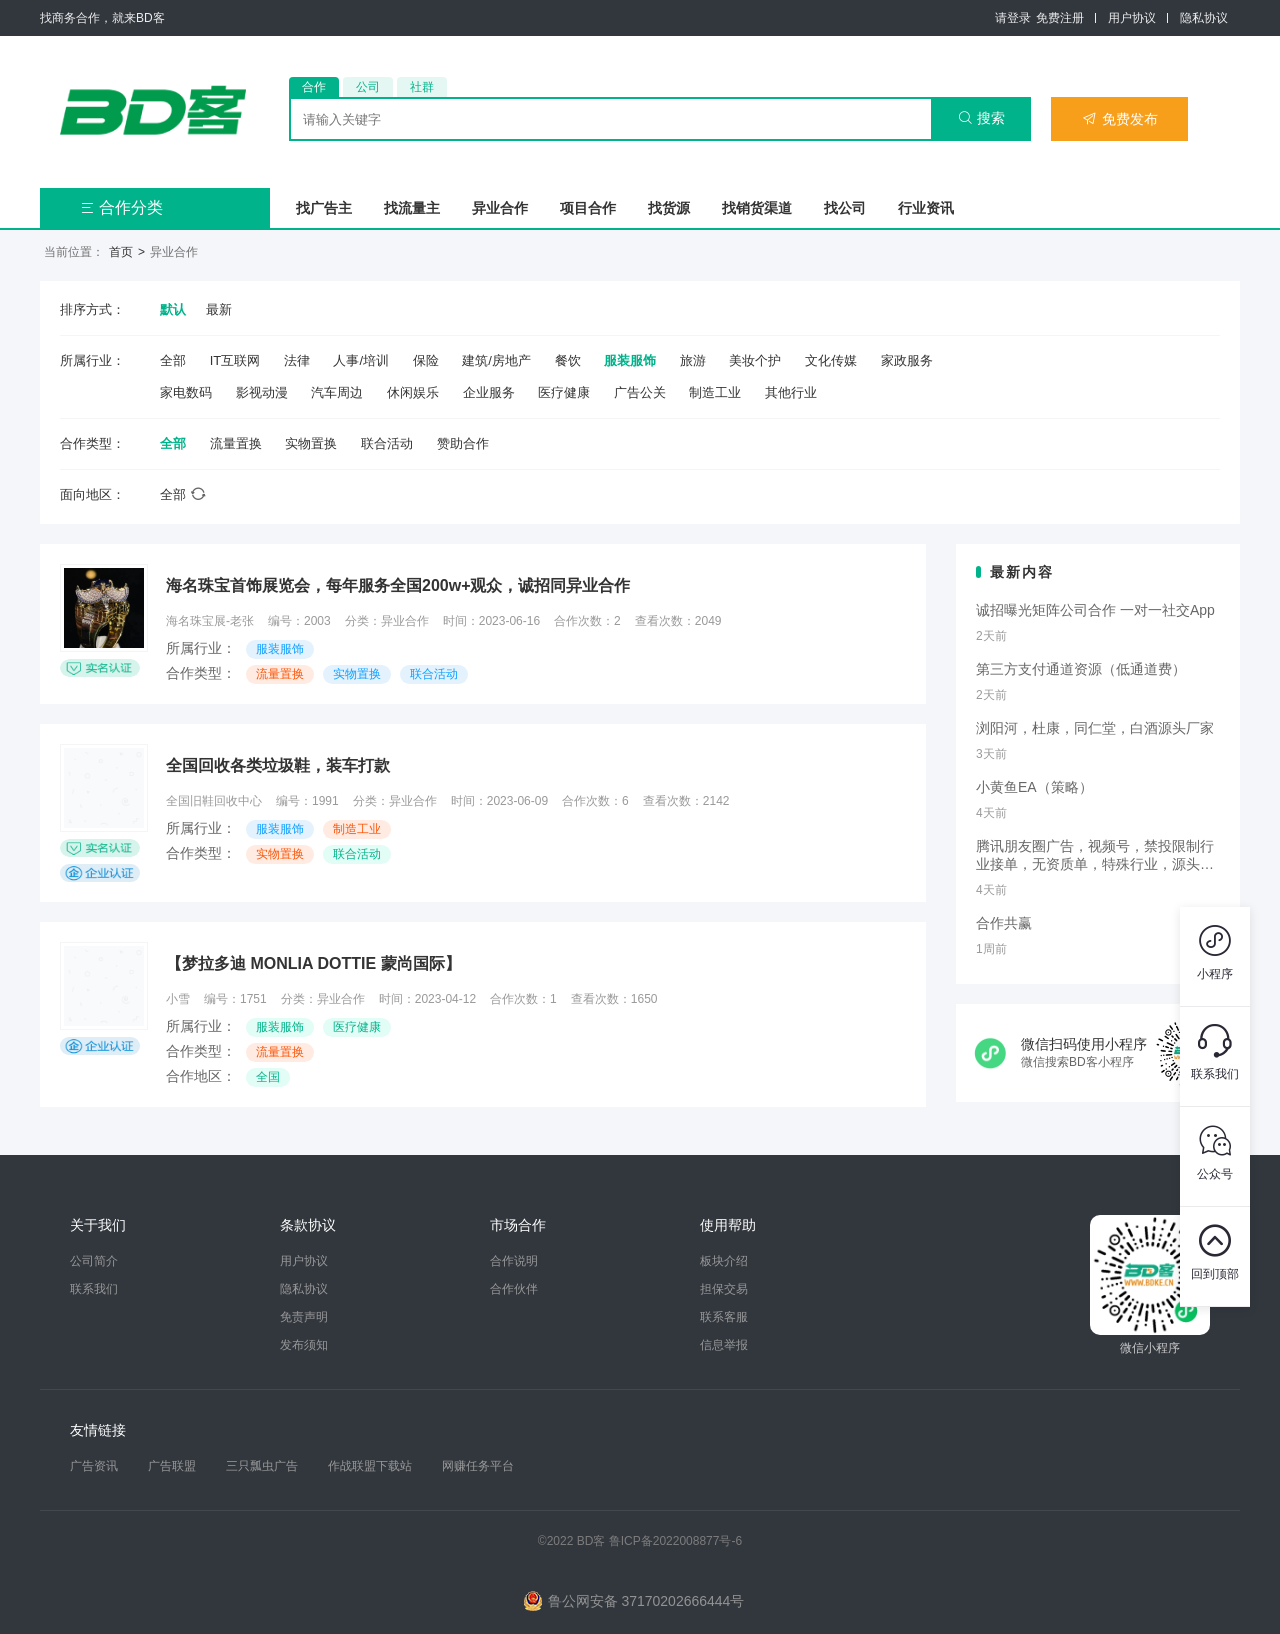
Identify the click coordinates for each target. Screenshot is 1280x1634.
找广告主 (324, 208)
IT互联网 (235, 360)
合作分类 (121, 207)
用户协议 (1132, 18)
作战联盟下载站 (370, 1466)
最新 (219, 309)
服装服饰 (630, 360)
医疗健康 (564, 392)
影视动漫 (262, 392)
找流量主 (412, 208)
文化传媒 (831, 360)
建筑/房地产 (496, 360)
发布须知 (304, 1345)
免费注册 (1060, 18)
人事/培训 (361, 360)
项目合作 (588, 208)
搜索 (981, 118)
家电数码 (186, 392)
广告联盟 (172, 1466)
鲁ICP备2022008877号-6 (675, 1541)
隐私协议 (1204, 18)
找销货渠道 (757, 208)
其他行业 (791, 392)
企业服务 (489, 392)
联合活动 (387, 443)
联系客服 (724, 1317)
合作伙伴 (514, 1289)
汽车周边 (337, 392)
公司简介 (94, 1261)
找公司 (845, 208)
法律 (297, 360)
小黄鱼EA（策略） (1034, 787)
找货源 (669, 208)
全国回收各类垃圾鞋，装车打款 (278, 765)
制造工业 (715, 392)
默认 (173, 309)
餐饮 (568, 360)
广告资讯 (94, 1466)
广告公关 (640, 392)
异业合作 (500, 208)
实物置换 (311, 443)
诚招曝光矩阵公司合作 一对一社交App (1095, 610)
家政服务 (907, 360)
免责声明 (304, 1317)
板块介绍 (724, 1261)
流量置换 (236, 443)
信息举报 (724, 1345)
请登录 (1013, 18)
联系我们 (94, 1289)
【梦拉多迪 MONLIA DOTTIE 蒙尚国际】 (313, 963)
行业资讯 (926, 208)
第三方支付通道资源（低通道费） (1081, 669)
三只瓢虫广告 (262, 1466)
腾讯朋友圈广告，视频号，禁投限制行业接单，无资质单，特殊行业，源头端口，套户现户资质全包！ (1095, 856)
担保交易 (724, 1289)
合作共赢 (1004, 923)
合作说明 (514, 1261)
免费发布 (1120, 119)
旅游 (693, 360)
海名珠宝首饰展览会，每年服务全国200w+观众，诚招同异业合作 (398, 585)
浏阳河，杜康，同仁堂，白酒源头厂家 (1095, 728)
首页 (121, 252)
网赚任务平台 (478, 1466)
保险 (426, 360)
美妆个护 (755, 360)
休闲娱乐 (413, 392)
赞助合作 (463, 443)
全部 (173, 360)
